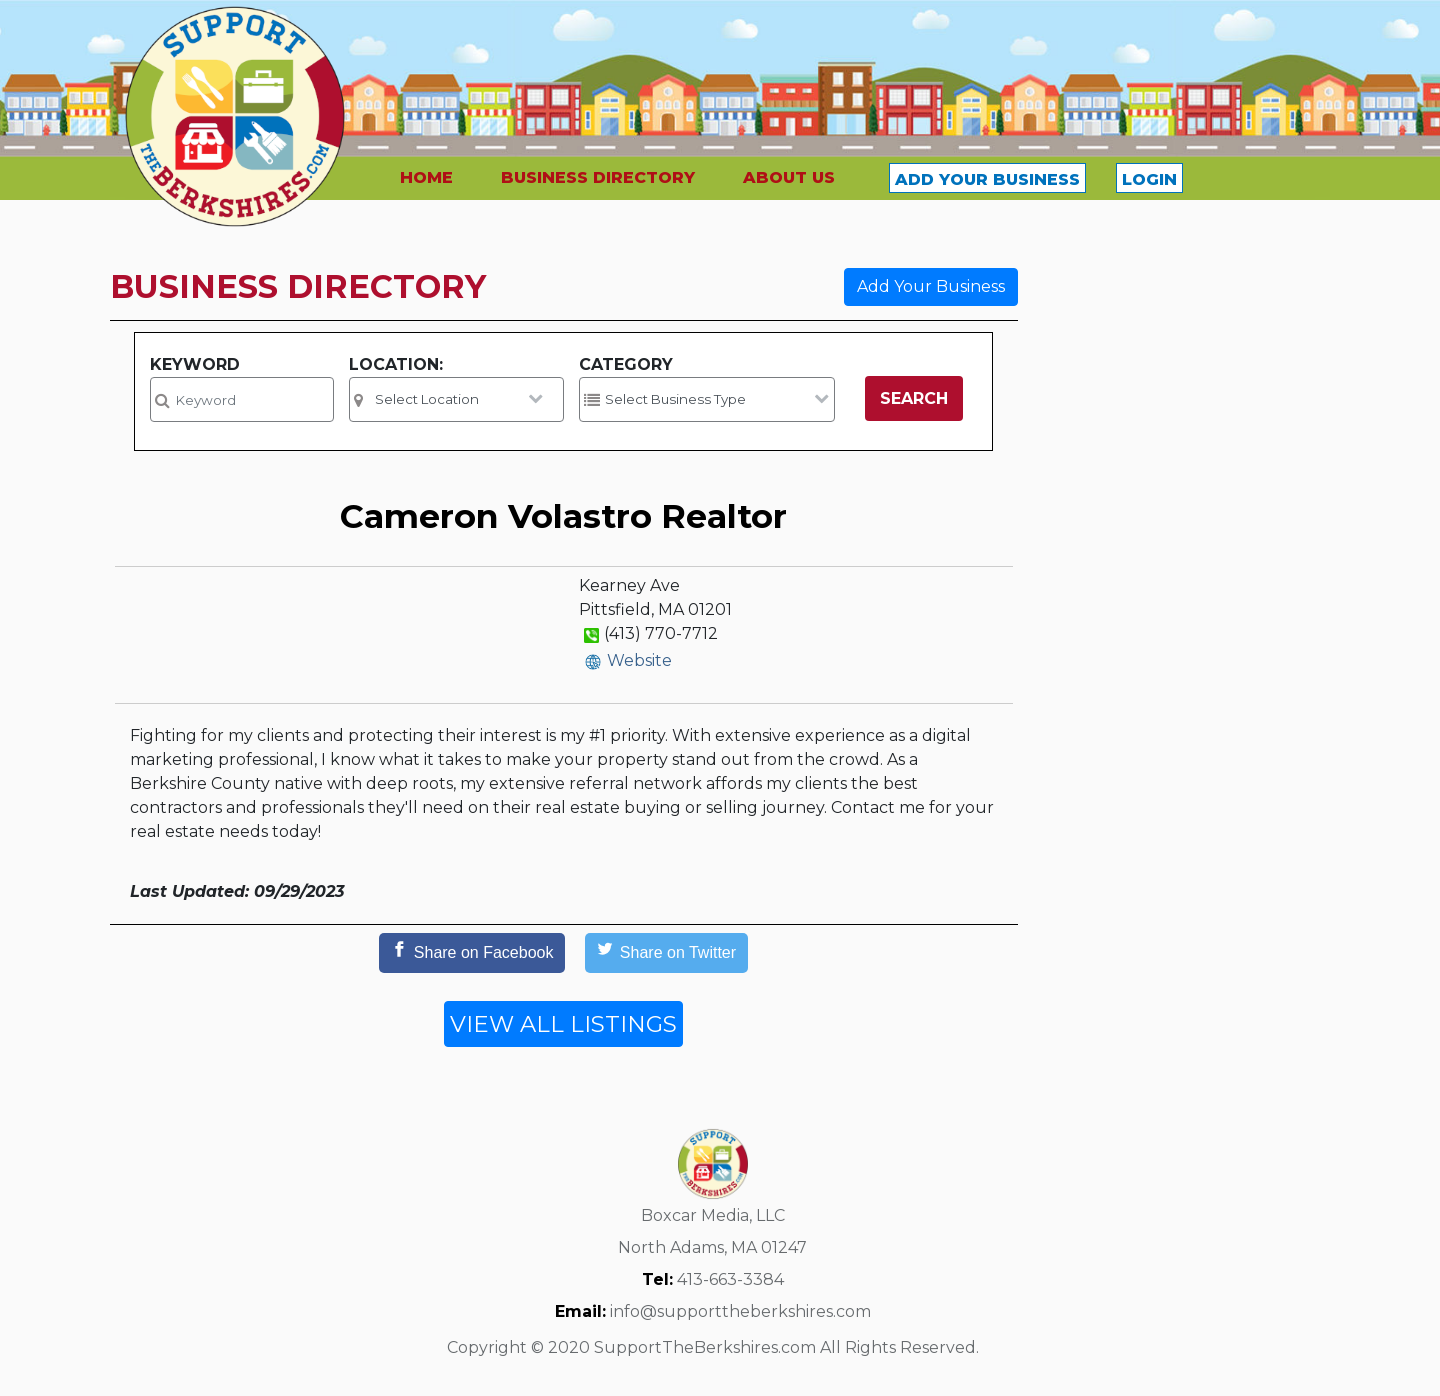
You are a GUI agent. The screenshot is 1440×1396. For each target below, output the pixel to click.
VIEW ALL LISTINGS (563, 1024)
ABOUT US (789, 177)
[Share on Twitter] (666, 953)
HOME (426, 177)
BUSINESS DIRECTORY (598, 177)
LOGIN (1149, 179)
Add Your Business (931, 286)
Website (639, 660)
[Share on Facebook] (472, 953)
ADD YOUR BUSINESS (987, 179)
